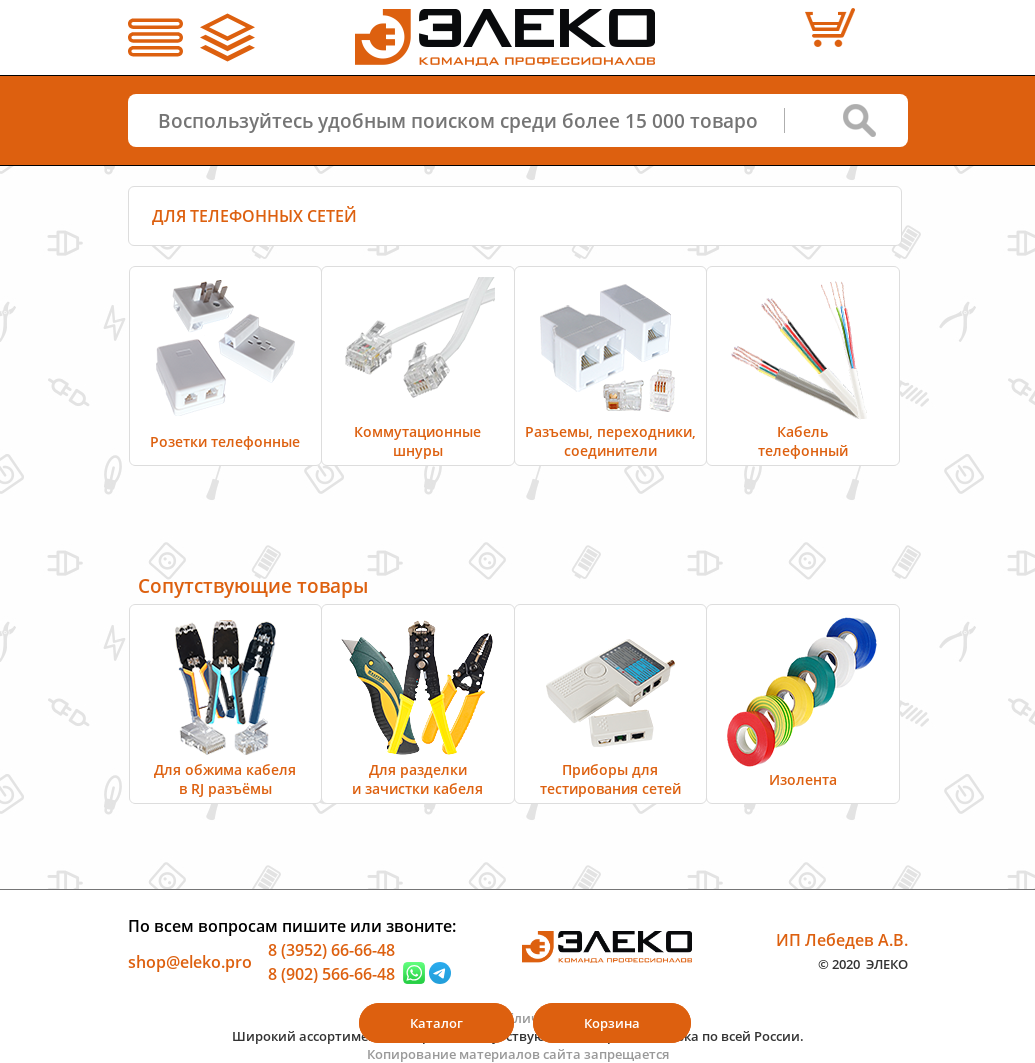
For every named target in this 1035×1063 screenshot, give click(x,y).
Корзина (612, 1023)
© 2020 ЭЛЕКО (863, 963)
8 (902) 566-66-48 (331, 973)
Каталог (436, 1023)
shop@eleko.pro (190, 962)
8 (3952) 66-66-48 (331, 950)
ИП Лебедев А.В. (842, 940)
